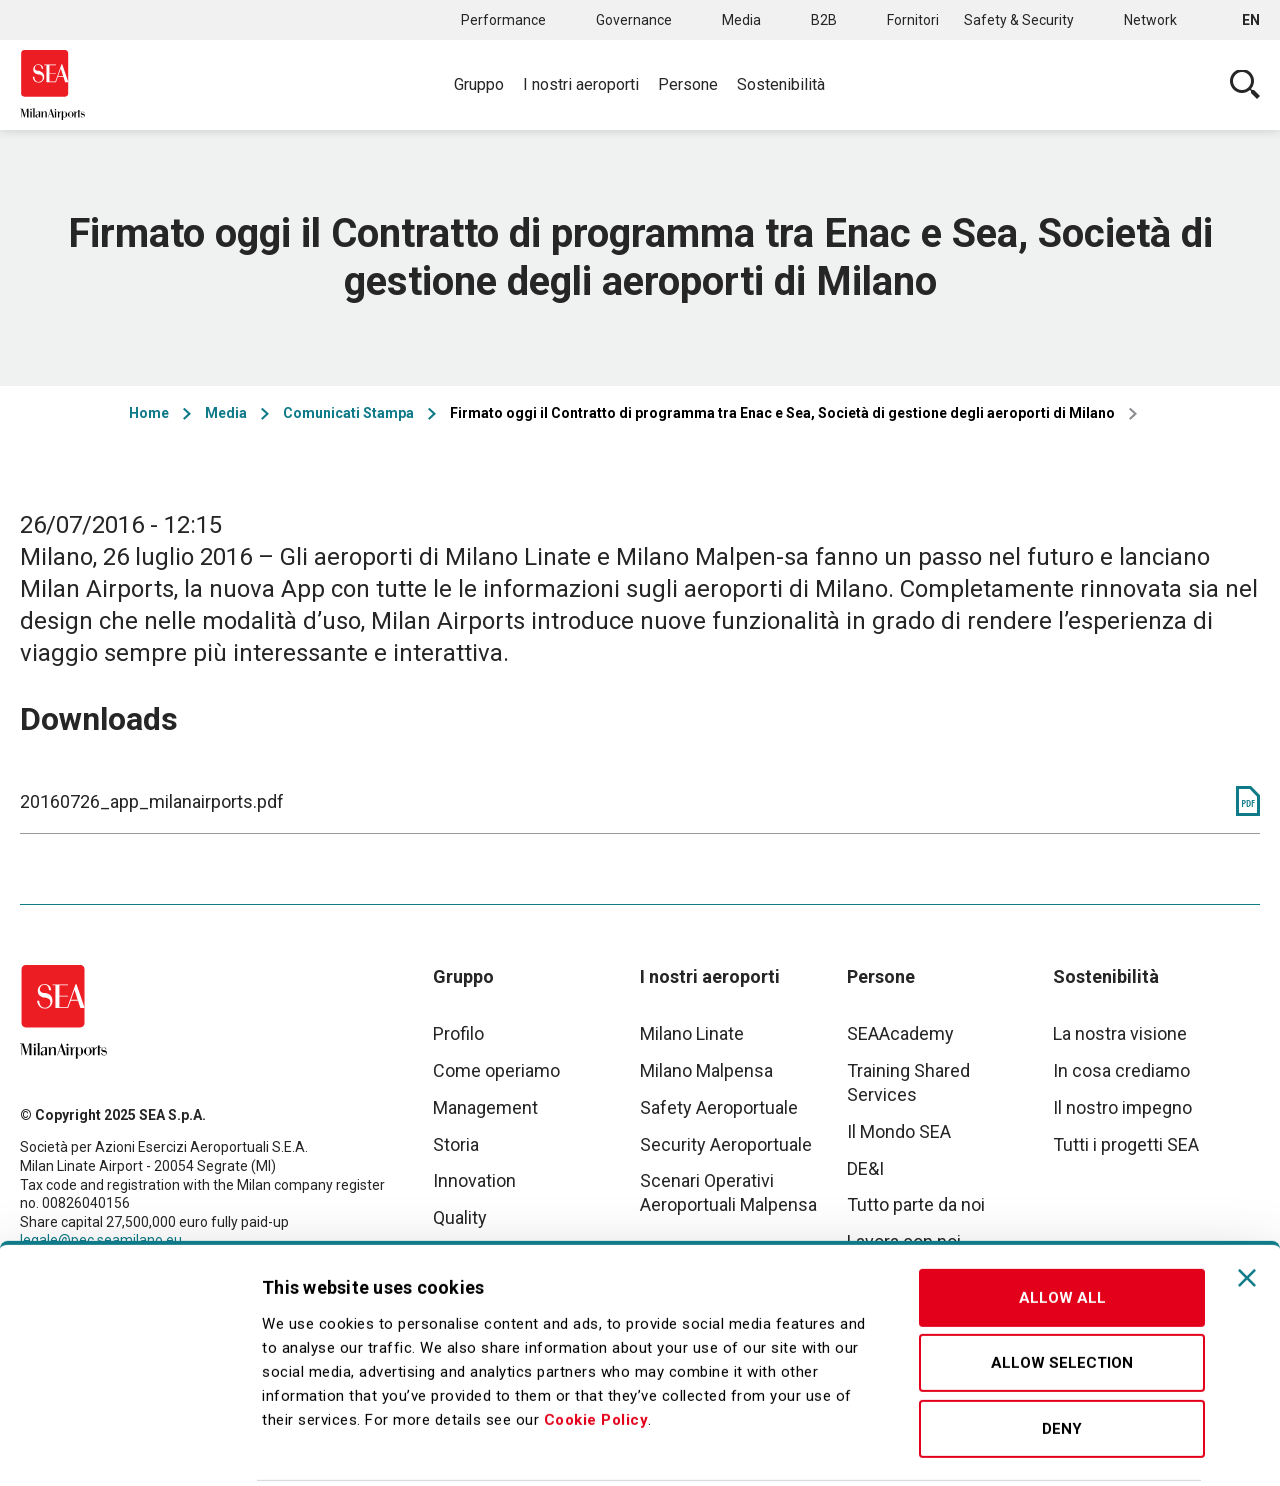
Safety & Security (1019, 20)
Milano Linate (692, 1033)
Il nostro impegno (1122, 1107)
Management (485, 1107)
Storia (456, 1144)
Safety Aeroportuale (719, 1107)
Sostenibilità (781, 84)
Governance (634, 20)
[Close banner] (1247, 1199)
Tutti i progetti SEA (1126, 1144)
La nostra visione (1120, 1033)
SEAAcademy (900, 1033)
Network (1150, 20)
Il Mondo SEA (899, 1131)
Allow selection (1062, 1285)
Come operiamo (496, 1070)
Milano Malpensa (706, 1070)
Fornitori (913, 20)
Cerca (1245, 85)
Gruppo (479, 84)
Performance (503, 20)
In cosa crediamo (1121, 1070)
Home (149, 413)
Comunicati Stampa (348, 413)
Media (741, 20)
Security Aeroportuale (726, 1144)
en (1251, 20)
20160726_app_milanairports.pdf (152, 801)
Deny (1062, 1350)
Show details (1052, 1447)
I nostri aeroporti (581, 84)
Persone (688, 84)
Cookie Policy (596, 1341)
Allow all (1062, 1219)
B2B (824, 20)
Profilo (458, 1033)
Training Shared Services (908, 1082)
